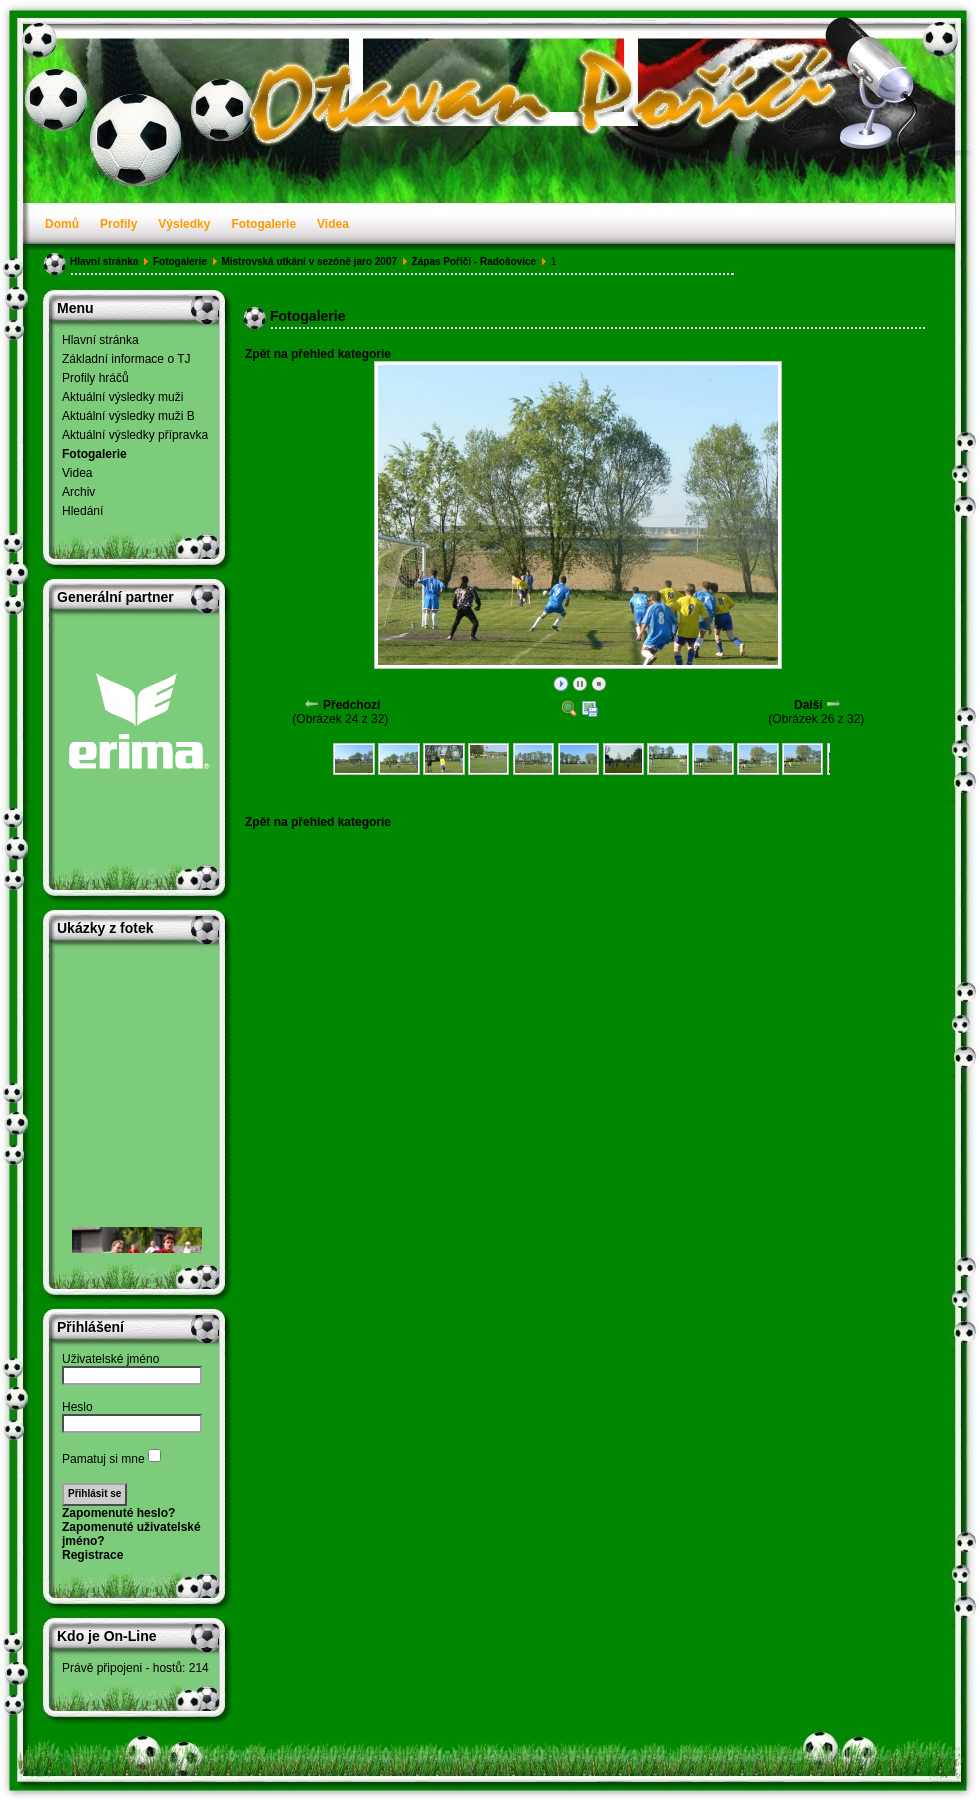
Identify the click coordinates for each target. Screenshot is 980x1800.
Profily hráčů (95, 378)
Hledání (82, 511)
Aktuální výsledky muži (122, 397)
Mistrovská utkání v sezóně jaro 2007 (309, 261)
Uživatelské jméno (110, 1359)
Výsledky (184, 224)
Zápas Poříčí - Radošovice (474, 261)
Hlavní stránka (104, 261)
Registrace (92, 1555)
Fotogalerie (263, 224)
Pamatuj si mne (103, 1459)
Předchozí (351, 705)
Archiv (78, 492)
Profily (118, 224)
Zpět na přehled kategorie (318, 354)
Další (808, 705)
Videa (333, 224)
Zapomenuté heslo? (118, 1513)
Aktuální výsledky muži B (128, 416)
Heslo (77, 1407)
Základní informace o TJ (126, 359)
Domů (62, 224)
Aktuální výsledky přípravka (135, 435)
